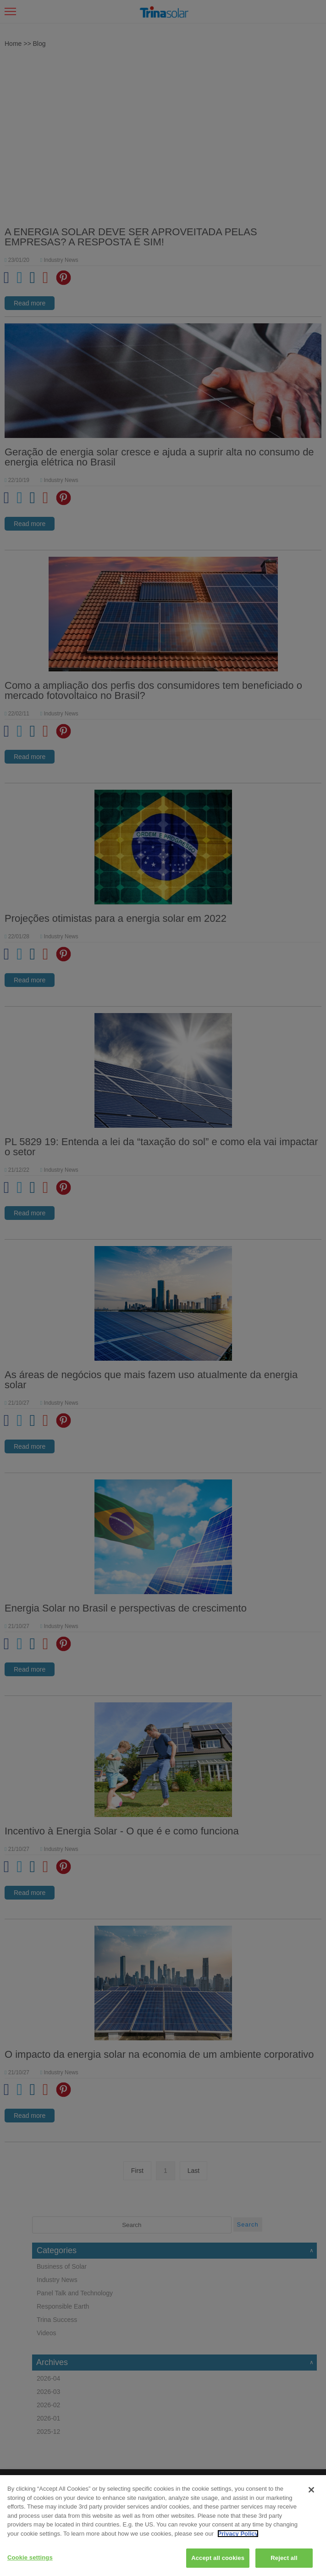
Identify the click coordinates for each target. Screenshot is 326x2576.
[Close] (311, 2490)
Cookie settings (30, 2557)
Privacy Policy (238, 2533)
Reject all (284, 2557)
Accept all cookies (217, 2557)
